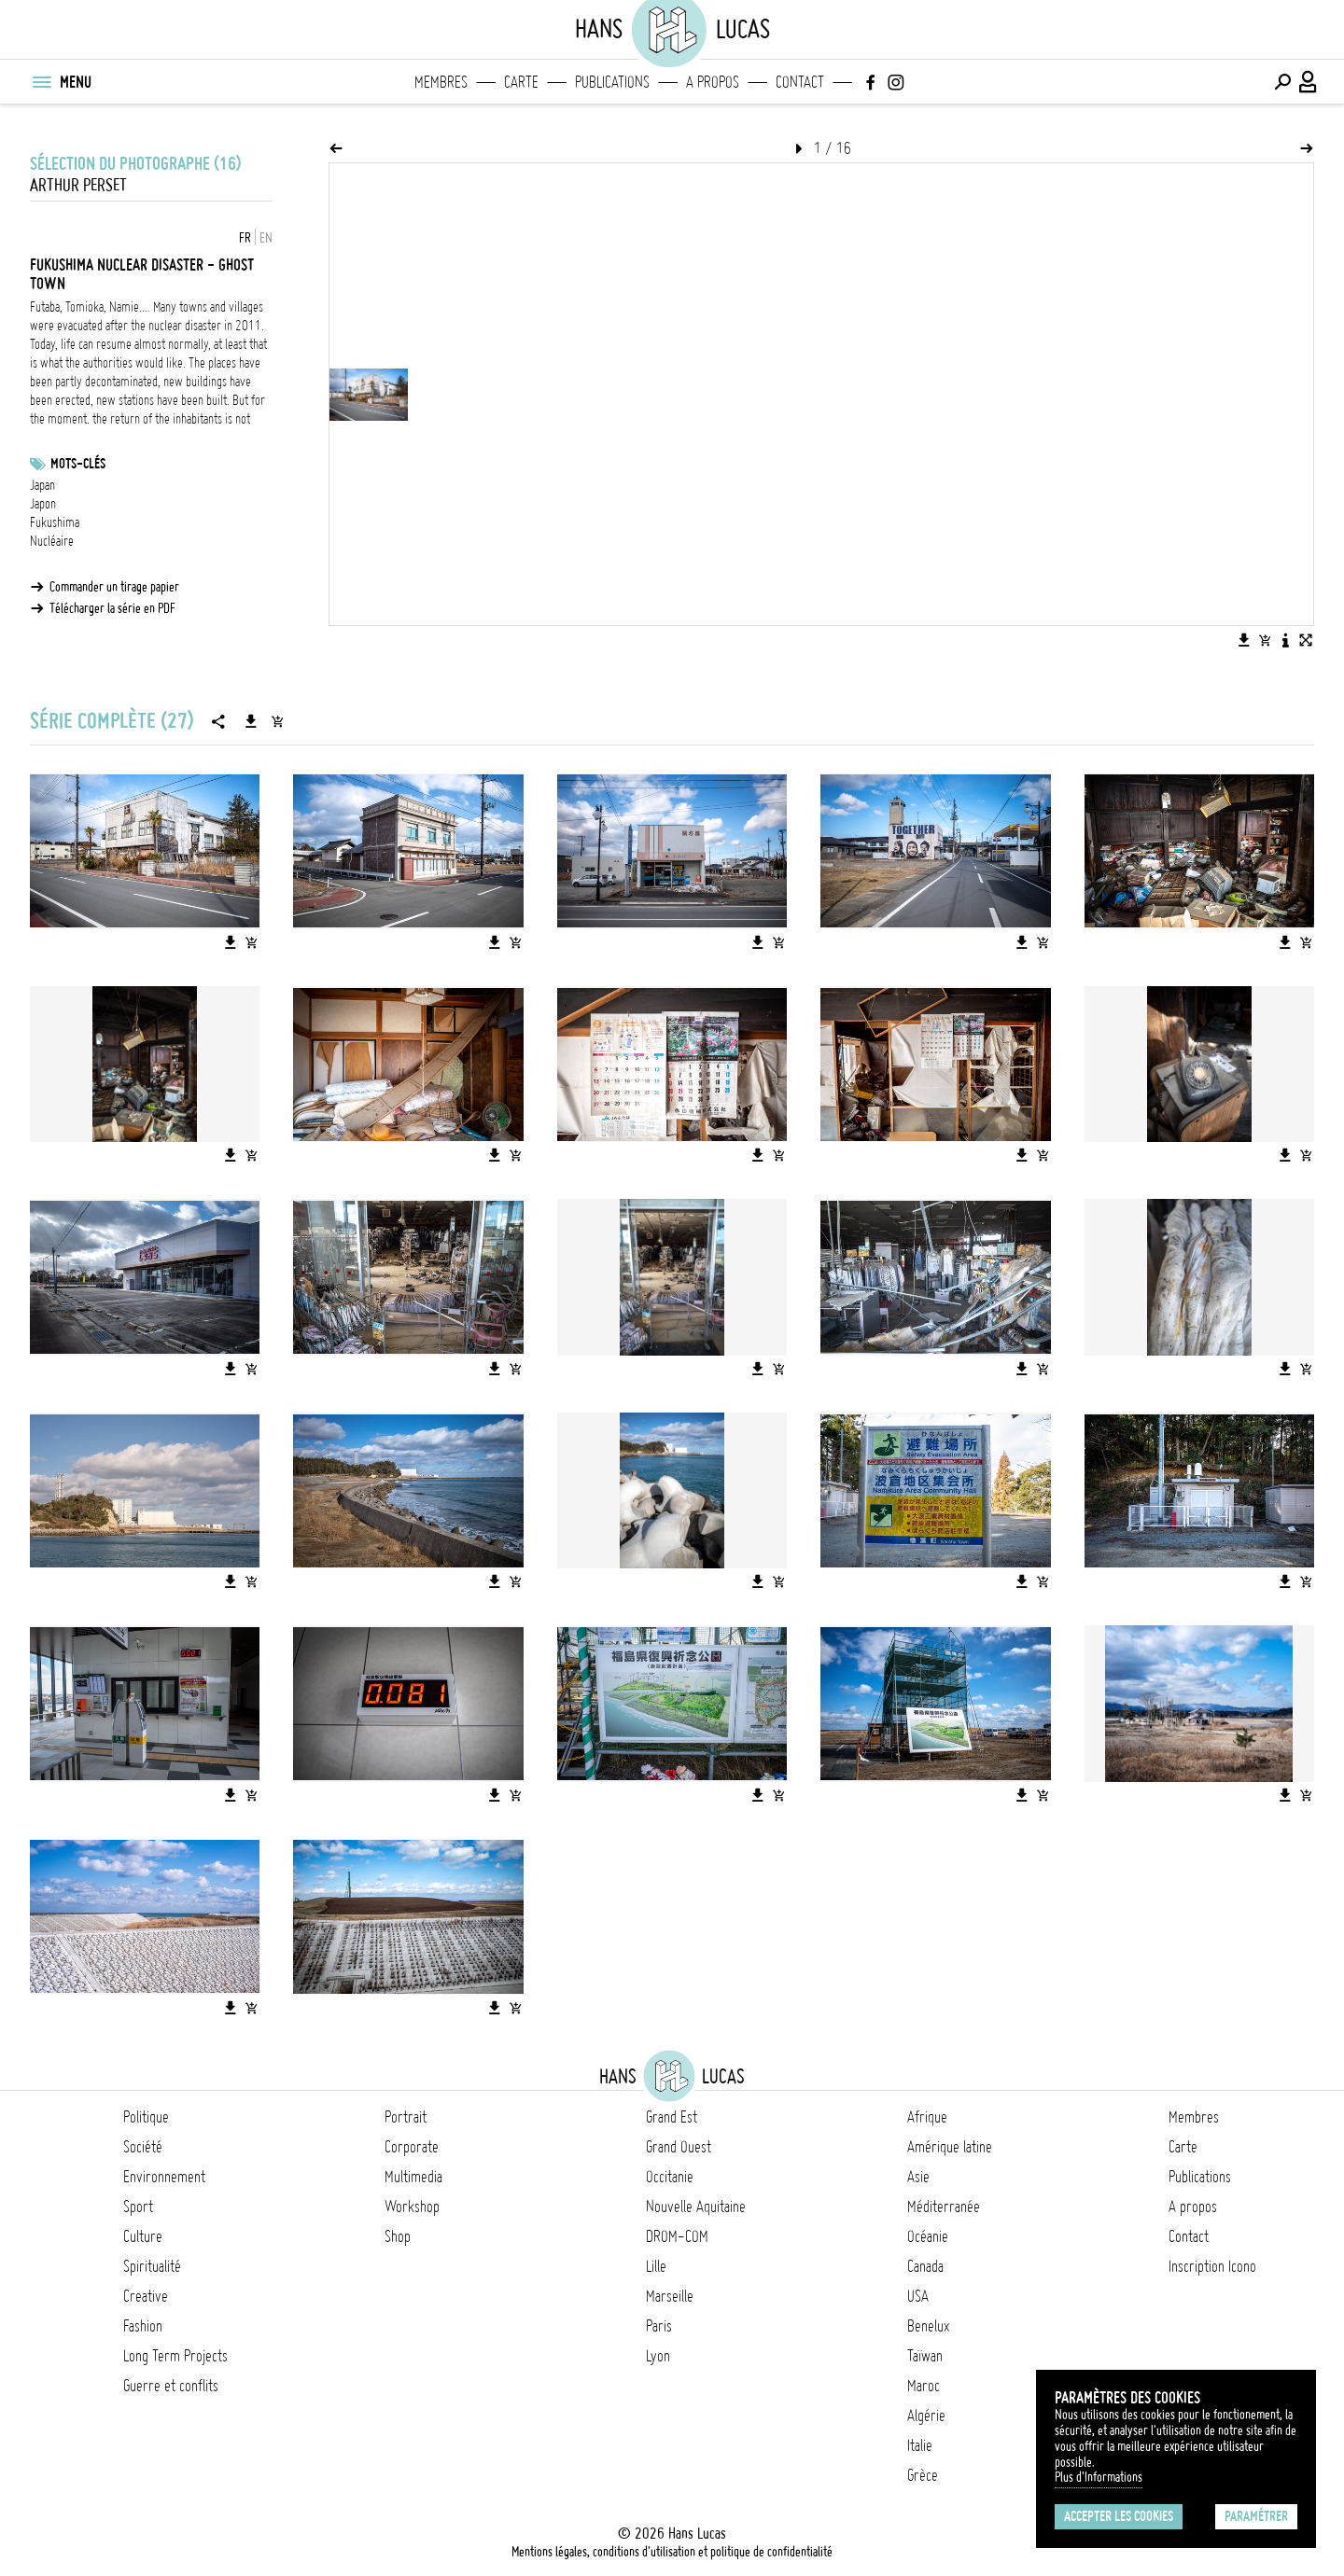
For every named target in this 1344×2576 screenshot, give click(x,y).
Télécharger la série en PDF (112, 608)
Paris (659, 2326)
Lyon (658, 2355)
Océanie (927, 2236)
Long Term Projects (175, 2355)
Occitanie (669, 2176)
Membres (441, 82)
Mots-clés (77, 463)
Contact (800, 82)
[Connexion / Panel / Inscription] (1308, 82)
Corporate (412, 2146)
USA (918, 2296)
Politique (146, 2117)
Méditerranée (943, 2206)
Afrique (927, 2117)
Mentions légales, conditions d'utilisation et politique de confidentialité (672, 2551)
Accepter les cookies (1118, 2516)
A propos (712, 82)
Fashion (142, 2326)
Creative (145, 2296)
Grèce (922, 2475)
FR (245, 238)
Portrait (406, 2117)
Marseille (669, 2296)
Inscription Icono (1212, 2266)
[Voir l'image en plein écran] (1305, 640)
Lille (656, 2266)
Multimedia (413, 2176)
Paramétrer (1256, 2516)
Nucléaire (52, 541)
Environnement (164, 2176)
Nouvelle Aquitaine (696, 2206)
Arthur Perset (78, 185)
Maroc (923, 2385)
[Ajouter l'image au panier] (1264, 640)
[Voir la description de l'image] (1285, 640)
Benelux (928, 2326)
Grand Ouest (678, 2146)
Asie (918, 2176)
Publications (612, 82)
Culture (142, 2236)
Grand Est (671, 2117)
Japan (42, 485)
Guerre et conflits (170, 2385)
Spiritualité (152, 2266)
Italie (919, 2445)
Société (142, 2146)
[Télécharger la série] (251, 721)
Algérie (926, 2415)
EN (266, 238)
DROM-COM (677, 2236)
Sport (138, 2206)
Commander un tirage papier (114, 586)
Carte (521, 82)
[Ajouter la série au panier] (277, 721)
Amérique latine (949, 2146)
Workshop (412, 2206)
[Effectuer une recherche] (1282, 82)
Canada (925, 2266)
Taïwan (925, 2355)
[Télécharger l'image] (1244, 640)
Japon (43, 503)
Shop (398, 2236)
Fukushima (54, 522)
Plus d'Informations (1098, 2477)
